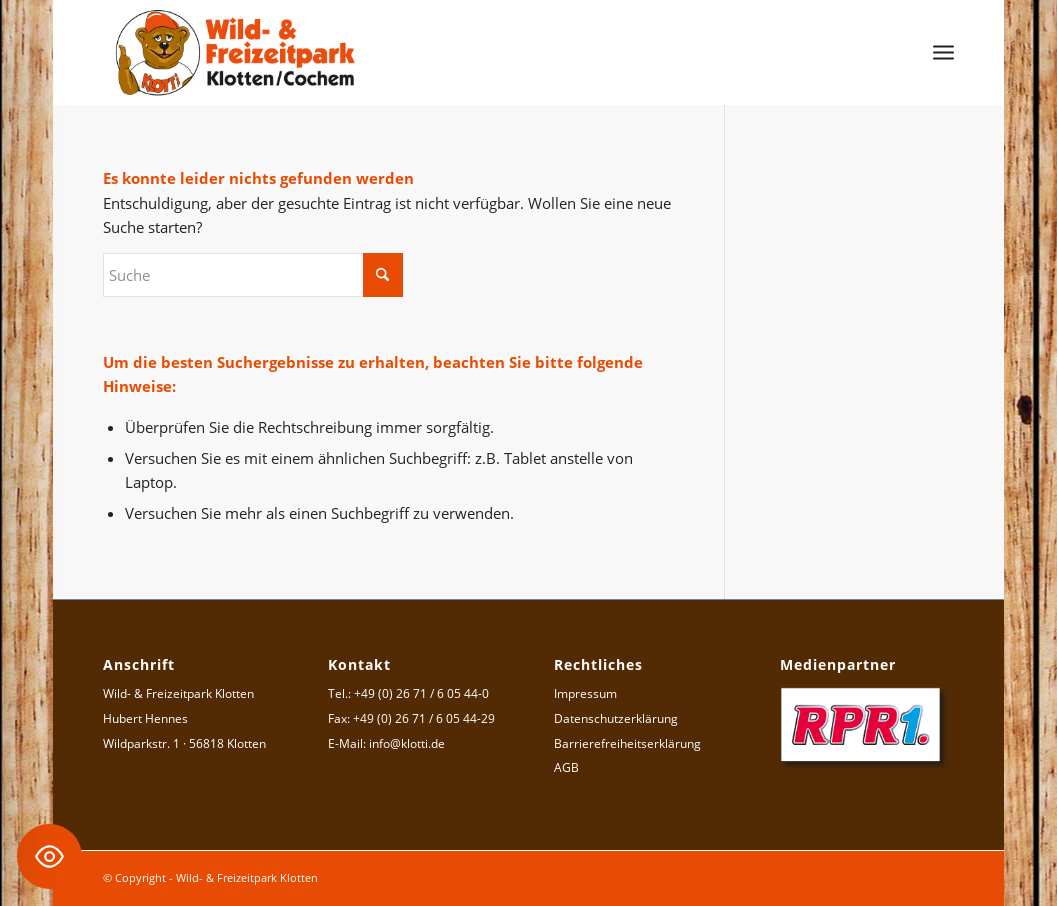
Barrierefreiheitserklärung (627, 743)
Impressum (585, 693)
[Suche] (253, 275)
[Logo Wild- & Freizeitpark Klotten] (236, 52)
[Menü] (943, 52)
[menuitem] (943, 52)
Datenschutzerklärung (616, 718)
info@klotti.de (407, 743)
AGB (566, 767)
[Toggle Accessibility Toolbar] (49, 856)
